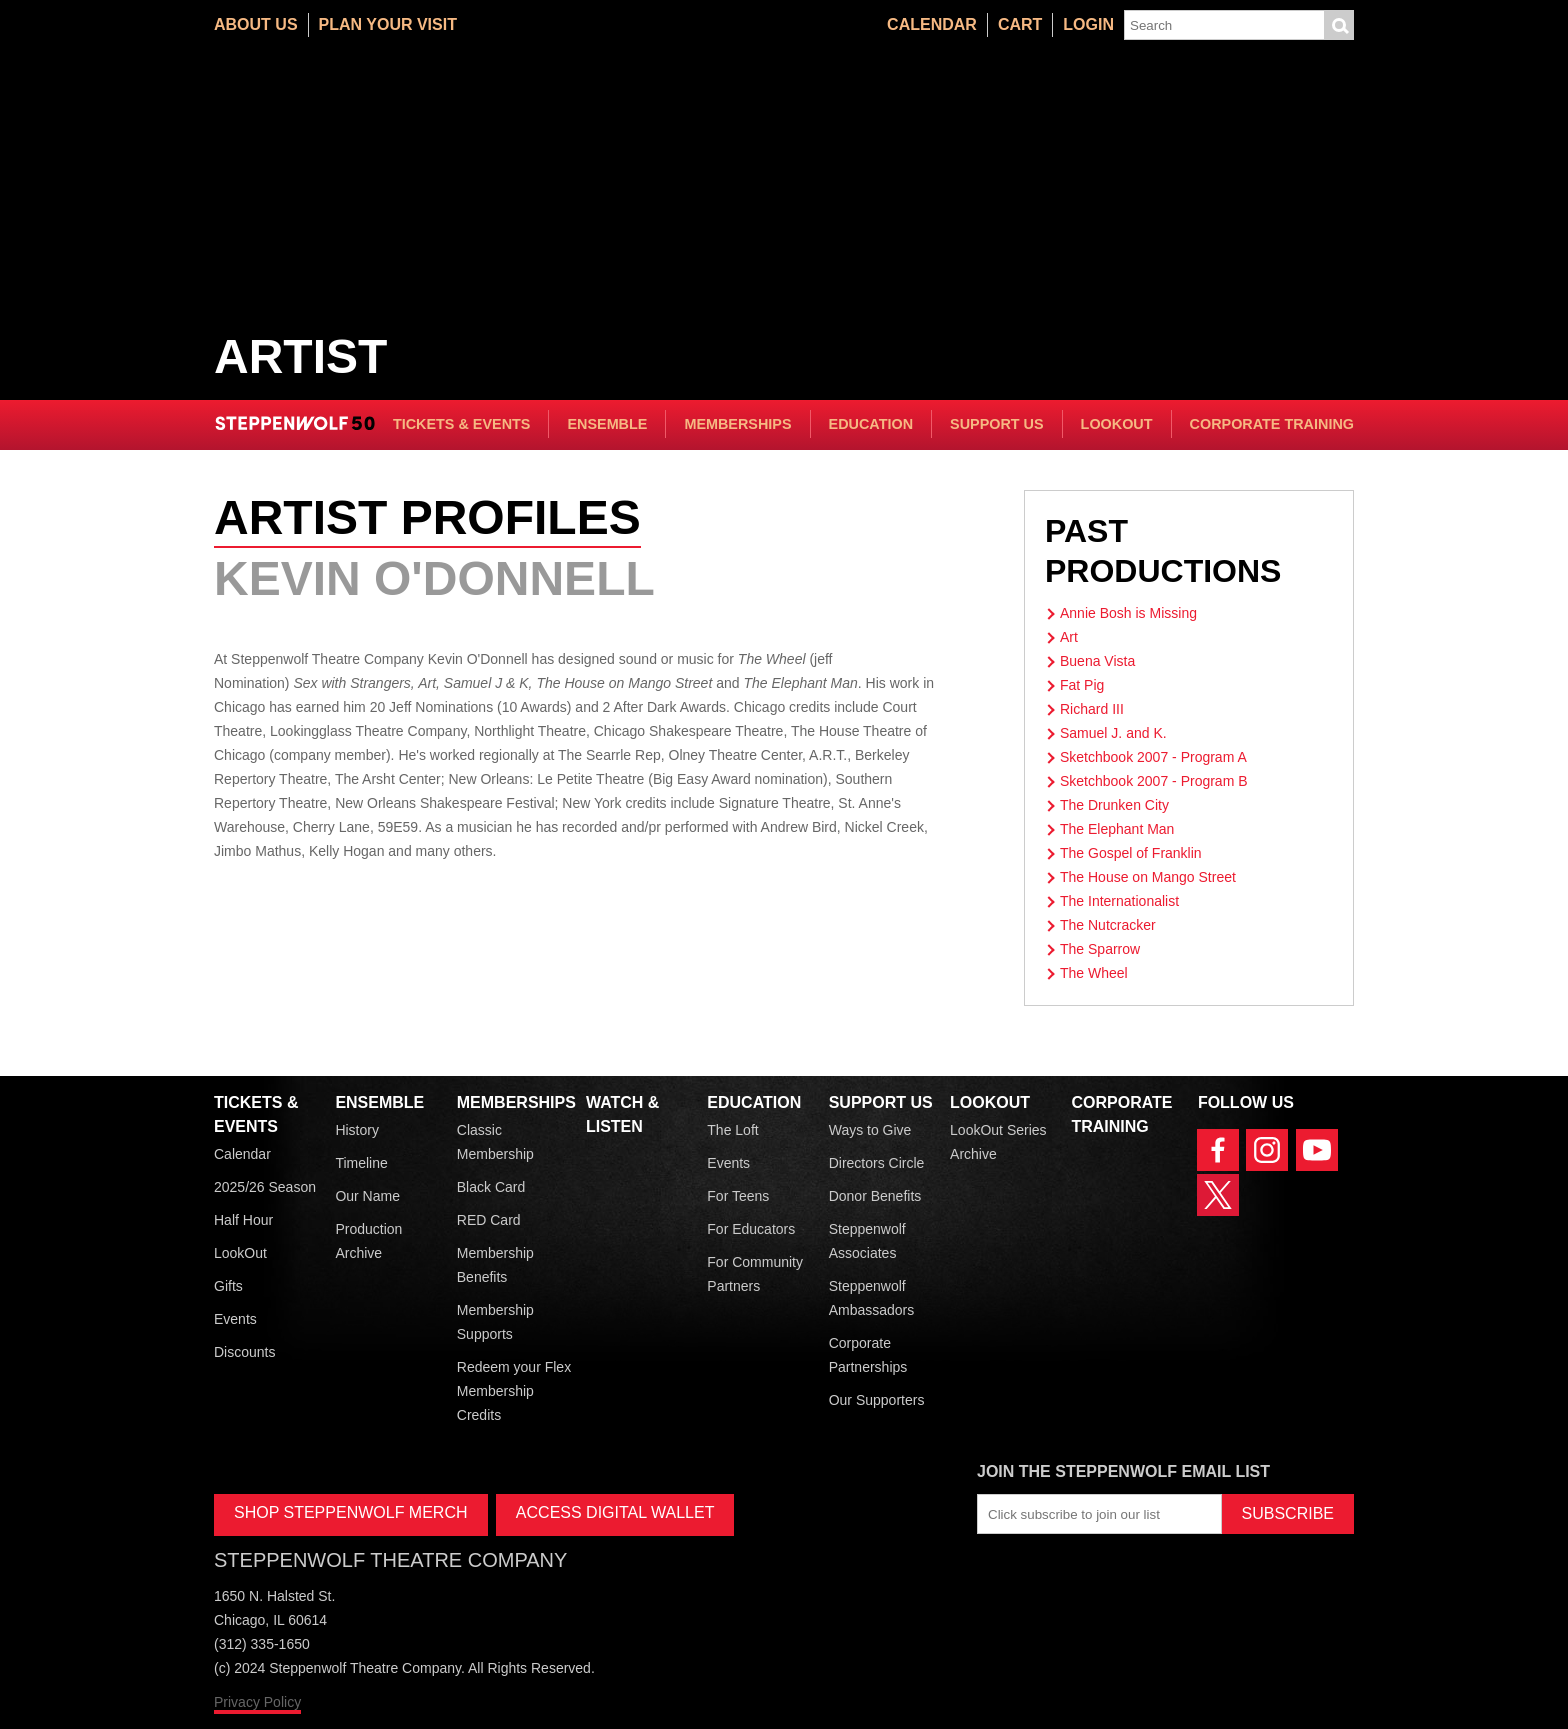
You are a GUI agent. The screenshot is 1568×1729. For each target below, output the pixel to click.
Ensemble (607, 424)
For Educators (751, 1229)
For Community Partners (755, 1274)
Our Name (367, 1196)
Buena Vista (1097, 661)
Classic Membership (495, 1142)
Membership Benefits (495, 1265)
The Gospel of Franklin (1131, 853)
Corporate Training (1272, 424)
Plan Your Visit (388, 24)
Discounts (244, 1352)
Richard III (1092, 709)
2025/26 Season (265, 1187)
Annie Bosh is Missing (1128, 613)
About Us (256, 24)
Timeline (361, 1163)
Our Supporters (877, 1400)
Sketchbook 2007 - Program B (1154, 781)
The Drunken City (1114, 805)
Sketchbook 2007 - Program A (1153, 757)
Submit (1339, 25)
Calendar (932, 24)
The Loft (732, 1130)
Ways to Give (870, 1130)
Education (871, 424)
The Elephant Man (1117, 829)
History (357, 1130)
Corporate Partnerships (868, 1355)
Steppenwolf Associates (867, 1241)
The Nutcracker (1108, 925)
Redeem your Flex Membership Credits (514, 1391)
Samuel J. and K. (1113, 733)
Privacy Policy (257, 1702)
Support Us (997, 424)
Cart (1020, 24)
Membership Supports (495, 1322)
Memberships (737, 424)
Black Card (491, 1187)
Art (1069, 637)
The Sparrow (1100, 949)
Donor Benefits (875, 1196)
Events (235, 1319)
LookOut (1117, 424)
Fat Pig (1082, 685)
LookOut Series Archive (998, 1142)
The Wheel (1094, 973)
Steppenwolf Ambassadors (872, 1298)
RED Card (489, 1220)
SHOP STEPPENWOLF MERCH (351, 1512)
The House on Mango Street (1148, 877)
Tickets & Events (462, 424)
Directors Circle (877, 1163)
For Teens (738, 1196)
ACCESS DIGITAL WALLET (615, 1512)
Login (1088, 24)
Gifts (228, 1286)
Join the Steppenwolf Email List (1123, 1471)
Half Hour (243, 1220)
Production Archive (368, 1241)
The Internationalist (1119, 901)
